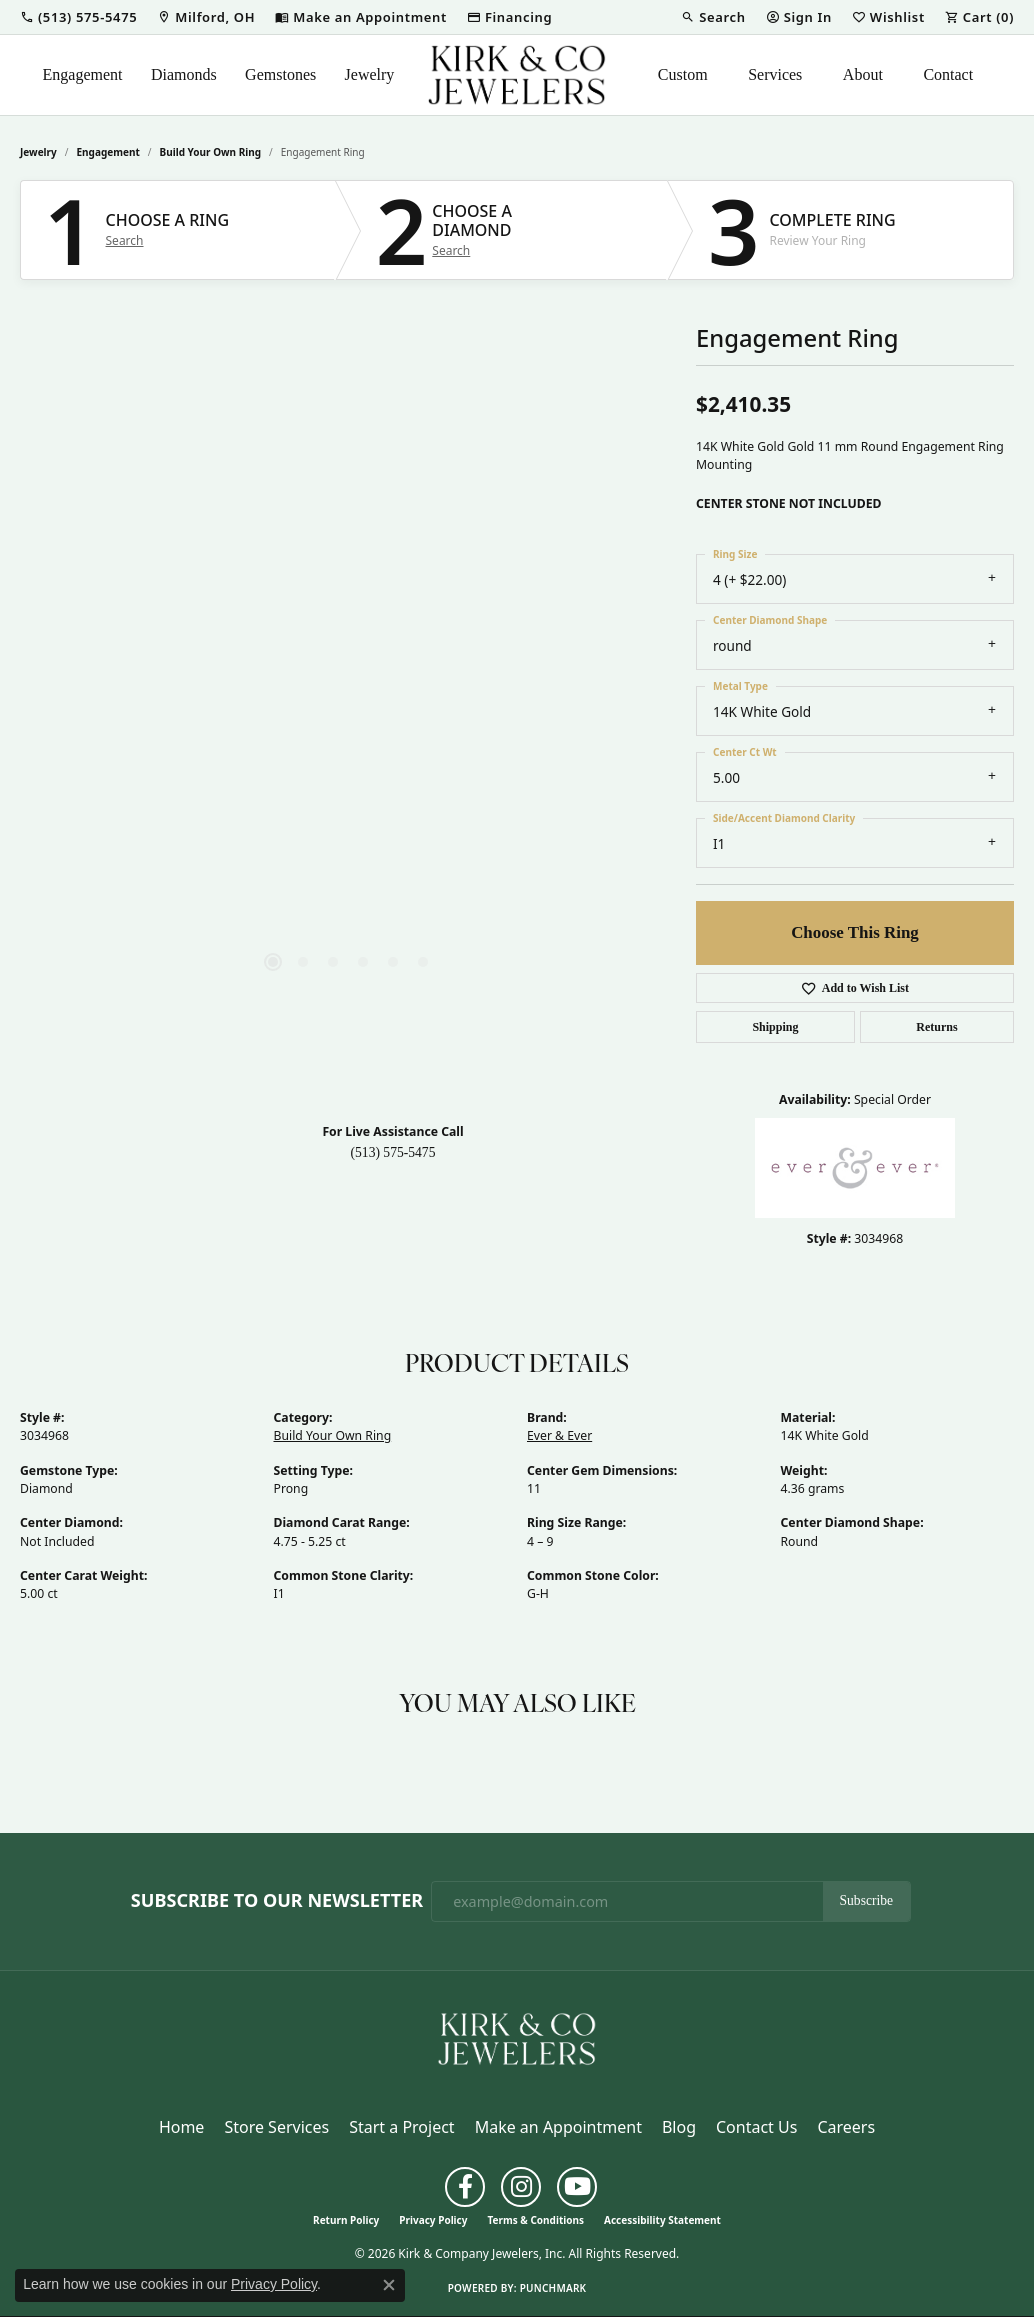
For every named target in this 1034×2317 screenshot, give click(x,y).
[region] (348, 707)
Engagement (83, 74)
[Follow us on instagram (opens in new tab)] (521, 2187)
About (863, 74)
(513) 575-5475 (393, 1152)
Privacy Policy (433, 2220)
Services (775, 74)
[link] (206, 17)
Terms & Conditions (535, 2220)
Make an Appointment (558, 2127)
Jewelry (370, 74)
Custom (683, 74)
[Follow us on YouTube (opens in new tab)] (577, 2187)
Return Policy (346, 2220)
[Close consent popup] (389, 2285)
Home (182, 2127)
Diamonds (184, 74)
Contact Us (756, 2127)
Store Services (276, 2127)
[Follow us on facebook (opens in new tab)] (465, 2187)
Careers (846, 2127)
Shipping (775, 1027)
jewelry (38, 152)
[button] (78, 17)
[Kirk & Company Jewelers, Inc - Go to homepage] (517, 2037)
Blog (679, 2127)
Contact (948, 74)
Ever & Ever (559, 1435)
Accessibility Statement (662, 2220)
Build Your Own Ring (211, 152)
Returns (936, 1027)
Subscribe (867, 1900)
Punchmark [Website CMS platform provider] (553, 2288)
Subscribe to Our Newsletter (277, 1901)
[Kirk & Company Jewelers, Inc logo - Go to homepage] (517, 75)
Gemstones (280, 74)
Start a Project (401, 2127)
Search (125, 241)
